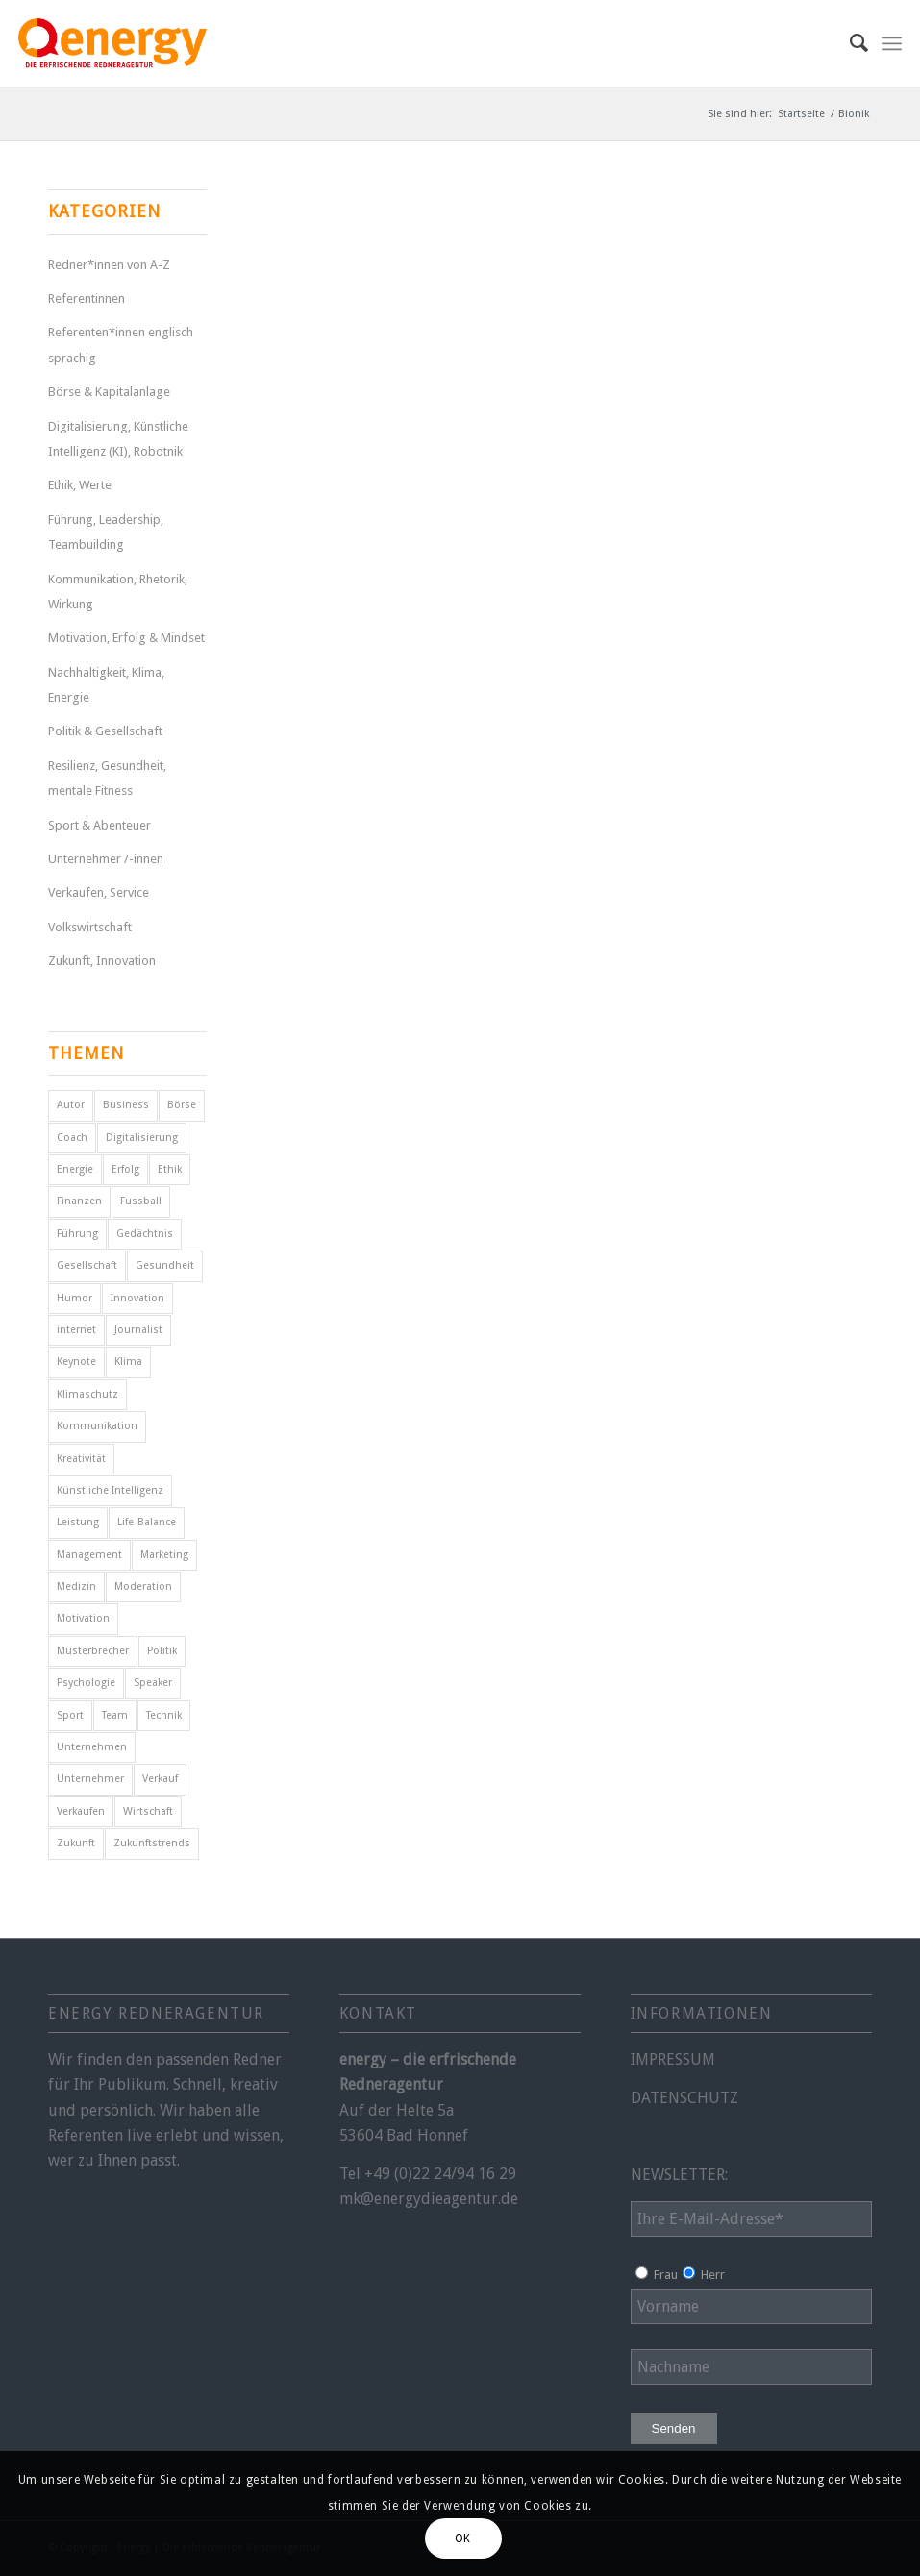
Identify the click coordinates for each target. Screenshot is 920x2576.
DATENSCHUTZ (684, 2098)
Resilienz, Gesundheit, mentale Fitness (107, 778)
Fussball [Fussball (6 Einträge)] (141, 1201)
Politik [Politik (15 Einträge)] (162, 1651)
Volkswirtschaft (90, 927)
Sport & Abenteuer (99, 825)
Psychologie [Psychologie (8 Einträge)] (86, 1682)
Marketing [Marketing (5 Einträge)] (164, 1554)
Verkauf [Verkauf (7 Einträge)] (160, 1778)
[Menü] (892, 43)
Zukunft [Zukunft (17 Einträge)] (76, 1843)
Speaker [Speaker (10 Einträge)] (153, 1682)
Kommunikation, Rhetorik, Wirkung (117, 591)
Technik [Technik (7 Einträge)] (164, 1715)
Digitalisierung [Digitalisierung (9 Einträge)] (142, 1137)
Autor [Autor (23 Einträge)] (71, 1105)
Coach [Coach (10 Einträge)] (72, 1137)
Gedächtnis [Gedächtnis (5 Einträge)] (144, 1233)
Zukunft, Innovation (102, 961)
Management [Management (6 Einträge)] (89, 1554)
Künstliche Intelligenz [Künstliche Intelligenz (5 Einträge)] (110, 1490)
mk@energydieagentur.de (428, 2199)
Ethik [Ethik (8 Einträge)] (170, 1169)
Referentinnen (86, 298)
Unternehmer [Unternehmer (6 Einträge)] (90, 1778)
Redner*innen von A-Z (109, 265)
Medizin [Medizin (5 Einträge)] (76, 1586)
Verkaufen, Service (98, 892)
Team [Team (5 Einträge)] (115, 1715)
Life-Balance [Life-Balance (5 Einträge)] (146, 1522)
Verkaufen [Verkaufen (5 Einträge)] (81, 1811)
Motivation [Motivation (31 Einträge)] (83, 1618)
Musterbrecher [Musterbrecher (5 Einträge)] (93, 1651)
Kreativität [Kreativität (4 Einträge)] (81, 1458)
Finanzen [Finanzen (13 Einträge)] (79, 1201)
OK (463, 2538)
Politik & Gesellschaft (105, 731)
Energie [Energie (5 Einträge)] (75, 1169)
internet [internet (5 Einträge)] (76, 1330)
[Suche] (849, 43)
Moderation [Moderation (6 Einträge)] (143, 1586)
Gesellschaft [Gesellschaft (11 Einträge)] (87, 1265)
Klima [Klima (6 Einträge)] (128, 1361)
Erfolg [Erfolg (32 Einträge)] (125, 1169)
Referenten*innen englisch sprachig (120, 344)
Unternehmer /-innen (105, 859)
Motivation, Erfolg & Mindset (126, 638)
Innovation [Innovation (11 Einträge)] (137, 1298)
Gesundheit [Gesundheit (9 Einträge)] (165, 1265)
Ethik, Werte (80, 485)
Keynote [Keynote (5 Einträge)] (76, 1361)
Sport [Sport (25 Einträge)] (70, 1715)
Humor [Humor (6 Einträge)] (74, 1298)
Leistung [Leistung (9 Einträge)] (78, 1522)
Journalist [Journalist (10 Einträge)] (138, 1330)
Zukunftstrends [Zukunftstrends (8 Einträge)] (151, 1843)
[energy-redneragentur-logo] (112, 43)
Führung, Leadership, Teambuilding (105, 532)
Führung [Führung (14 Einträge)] (77, 1233)
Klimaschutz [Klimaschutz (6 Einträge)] (87, 1394)
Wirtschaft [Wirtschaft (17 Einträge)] (148, 1811)
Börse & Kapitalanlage (109, 391)
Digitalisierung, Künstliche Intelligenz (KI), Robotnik (118, 438)
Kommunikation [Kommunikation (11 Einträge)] (97, 1426)
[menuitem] (849, 43)
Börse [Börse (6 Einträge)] (181, 1105)
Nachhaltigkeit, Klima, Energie (106, 685)
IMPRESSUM (673, 2059)
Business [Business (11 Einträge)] (126, 1105)
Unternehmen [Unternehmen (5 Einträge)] (92, 1747)
